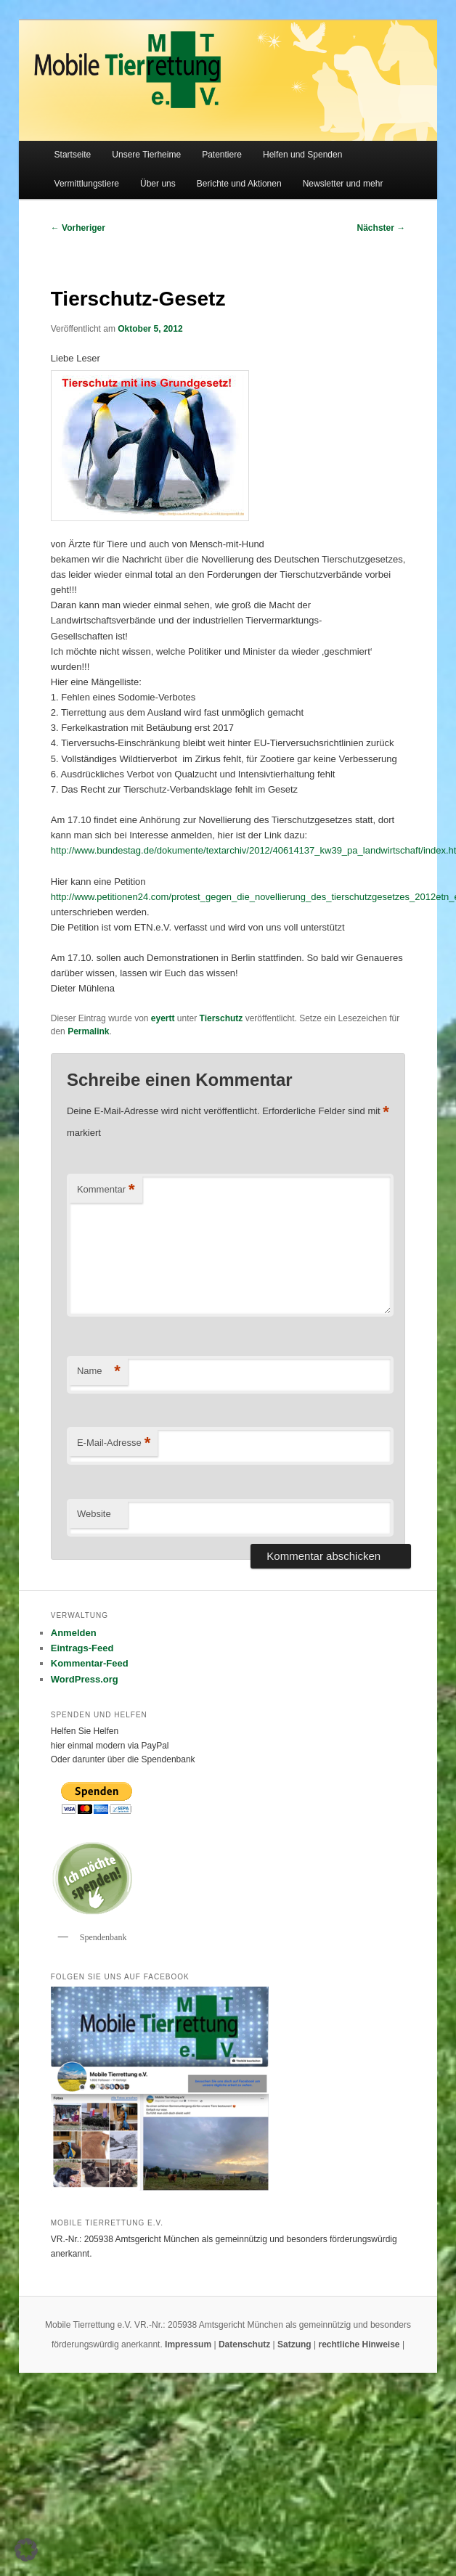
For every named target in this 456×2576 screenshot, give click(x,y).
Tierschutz (221, 1018)
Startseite (72, 155)
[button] (26, 2550)
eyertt (163, 1018)
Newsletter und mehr (343, 184)
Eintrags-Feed (82, 1648)
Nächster (381, 228)
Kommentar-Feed (90, 1663)
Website (94, 1513)
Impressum (189, 2344)
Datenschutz (246, 2344)
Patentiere (222, 155)
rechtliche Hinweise (360, 2344)
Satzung (294, 2344)
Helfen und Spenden (302, 155)
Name (99, 1371)
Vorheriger (78, 228)
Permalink (88, 1031)
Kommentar (106, 1190)
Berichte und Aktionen (239, 184)
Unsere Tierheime (146, 155)
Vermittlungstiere (86, 184)
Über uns (158, 184)
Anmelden (74, 1632)
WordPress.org (84, 1679)
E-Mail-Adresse (113, 1443)
